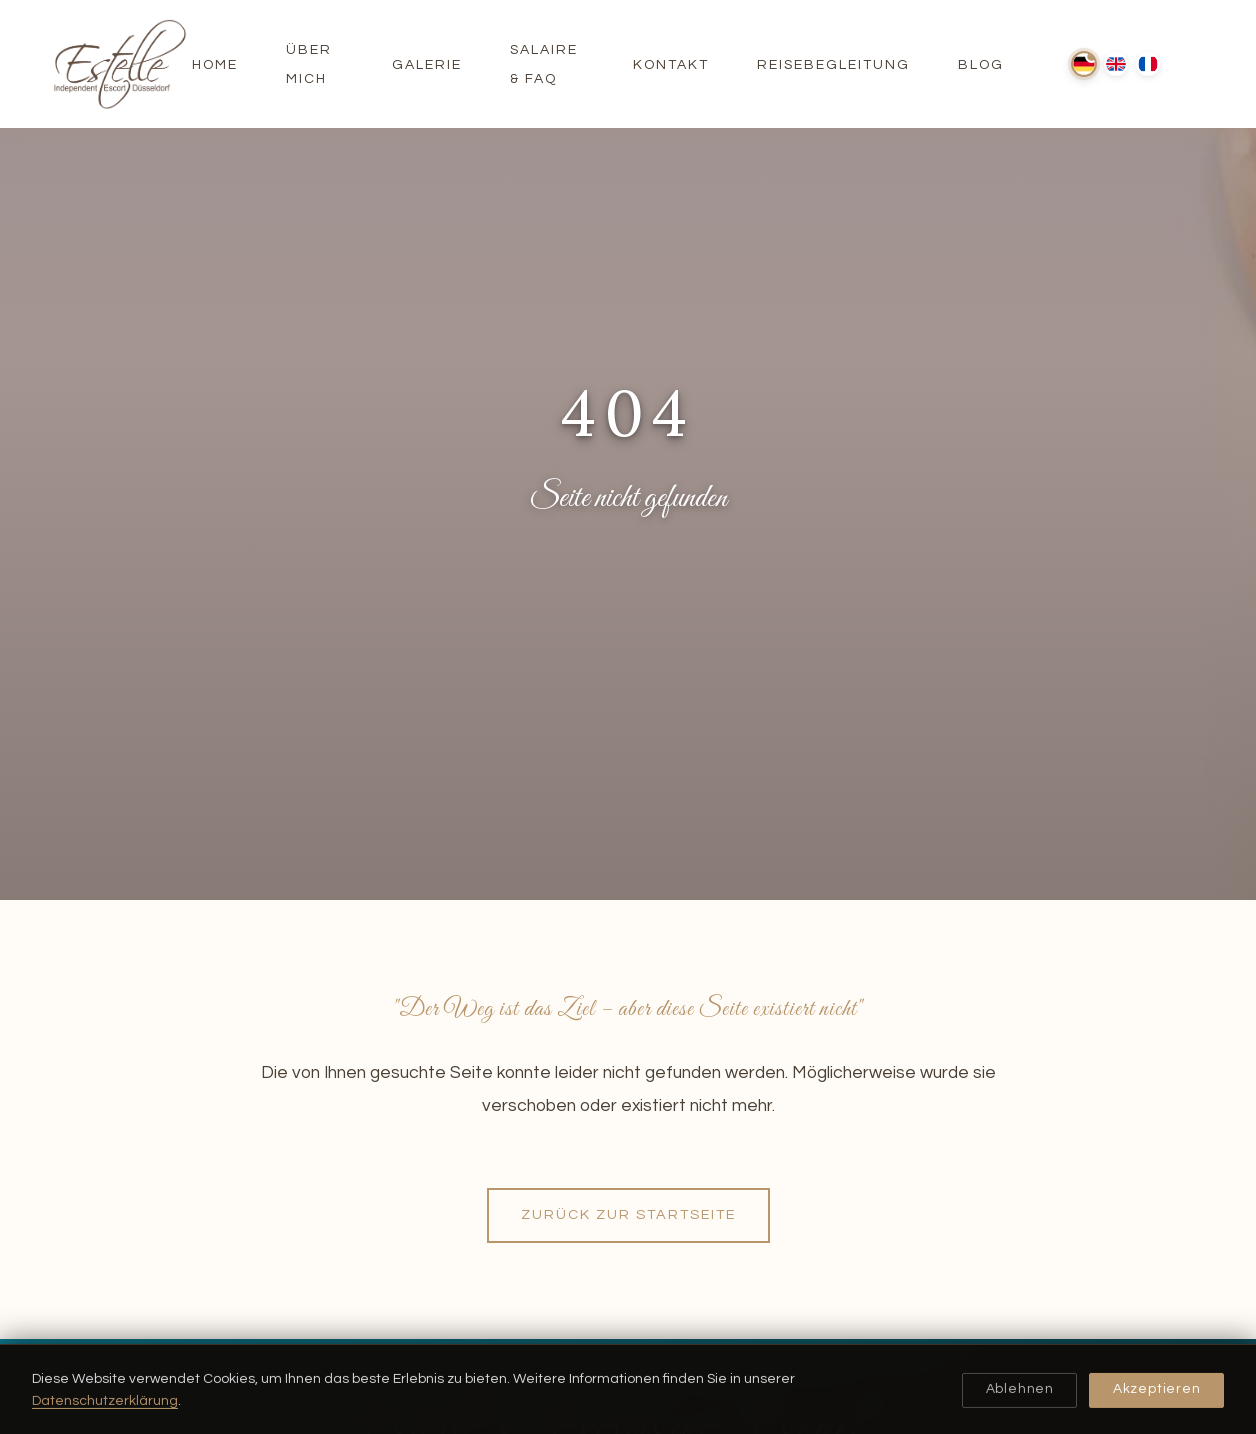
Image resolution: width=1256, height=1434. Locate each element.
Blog (981, 65)
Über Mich (309, 64)
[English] (1116, 64)
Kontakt (671, 65)
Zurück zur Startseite (628, 1214)
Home (215, 65)
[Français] (1148, 64)
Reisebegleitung (833, 65)
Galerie (427, 65)
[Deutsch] (1084, 64)
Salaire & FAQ (544, 64)
